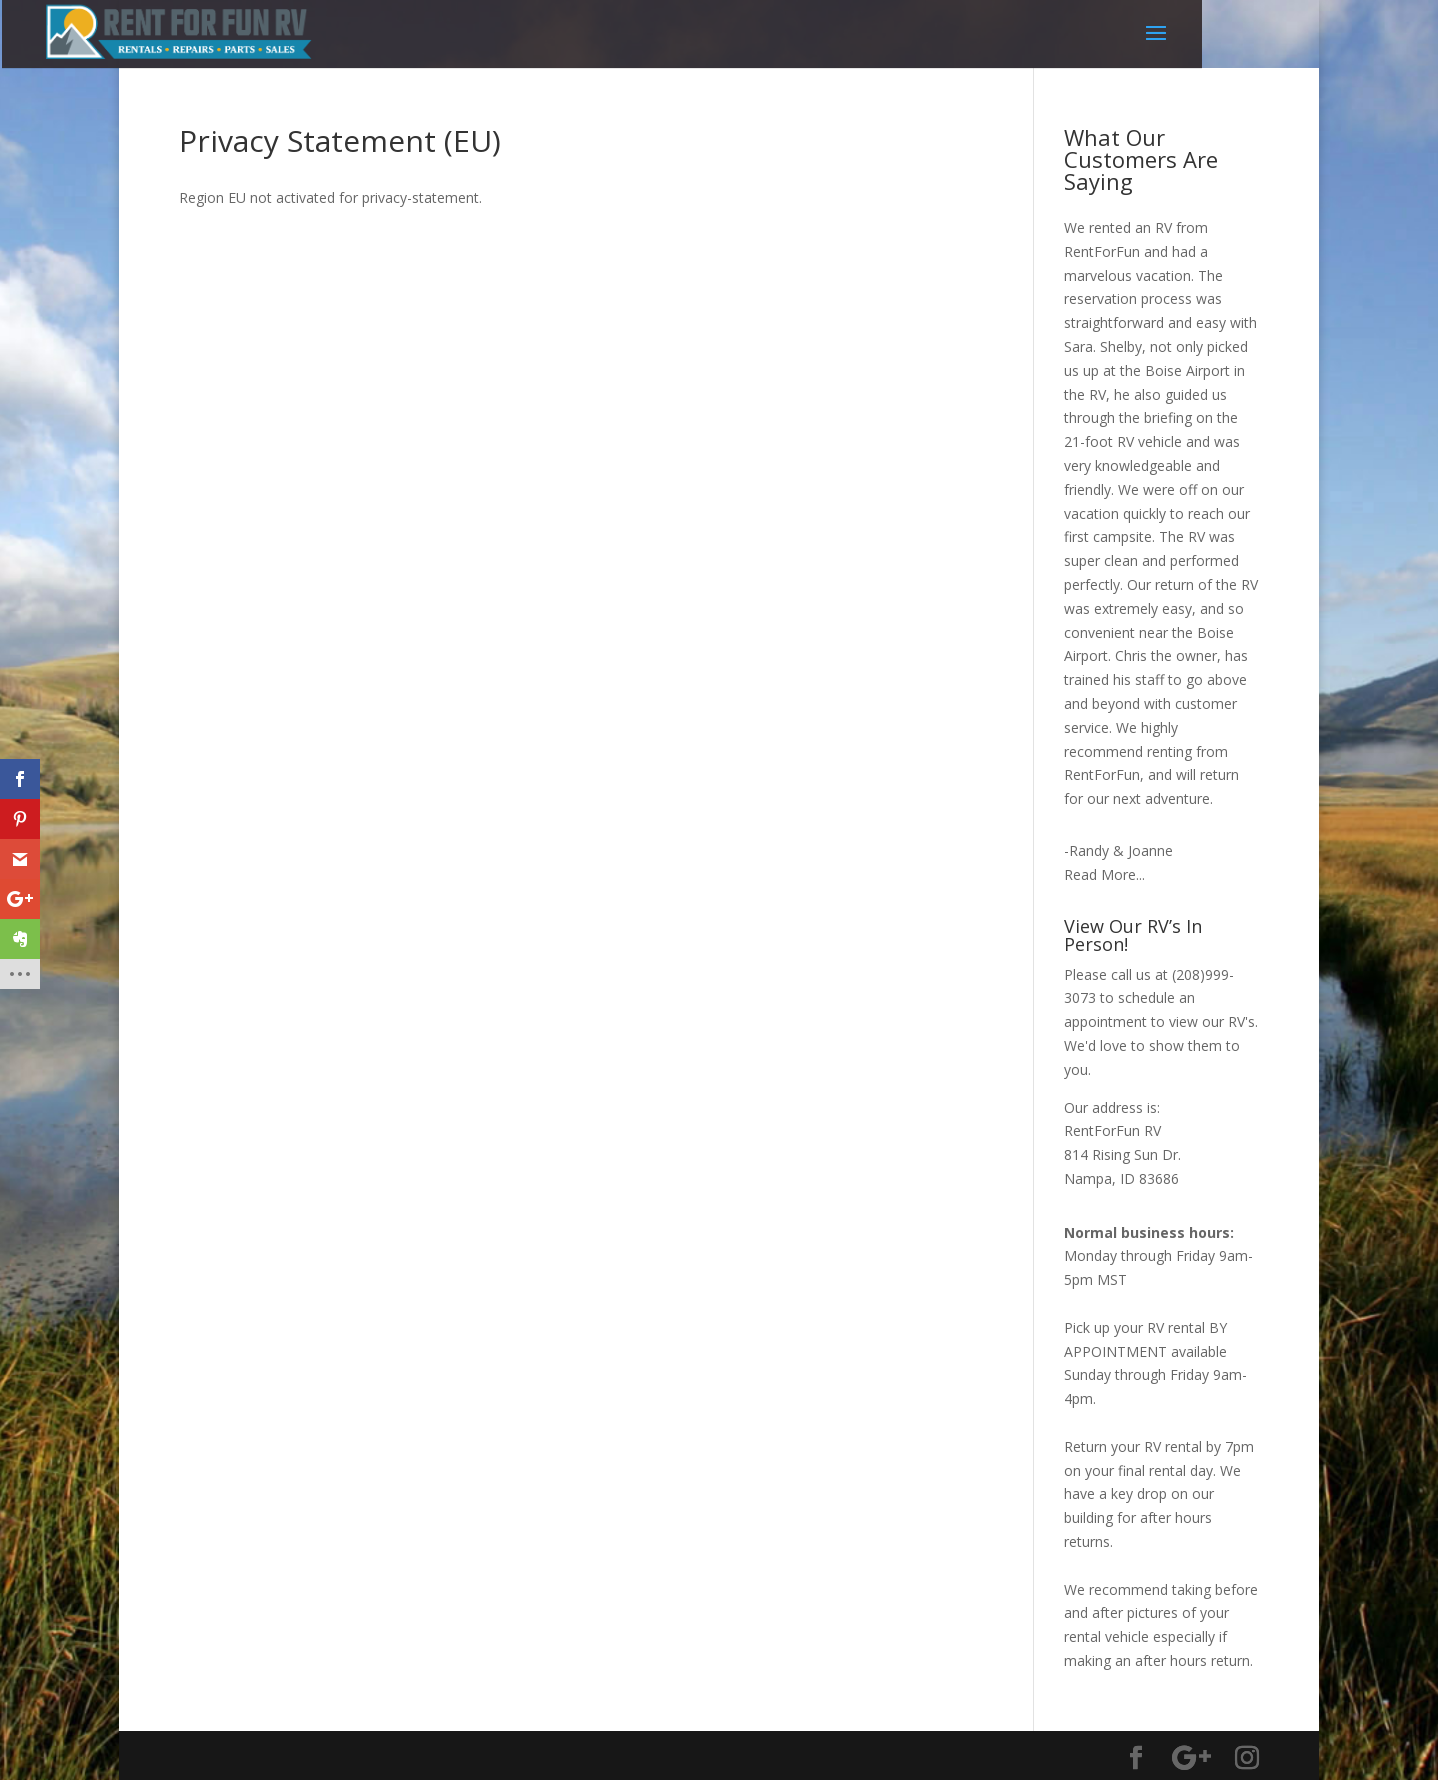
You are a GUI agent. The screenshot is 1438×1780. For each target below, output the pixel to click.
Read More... (1104, 874)
